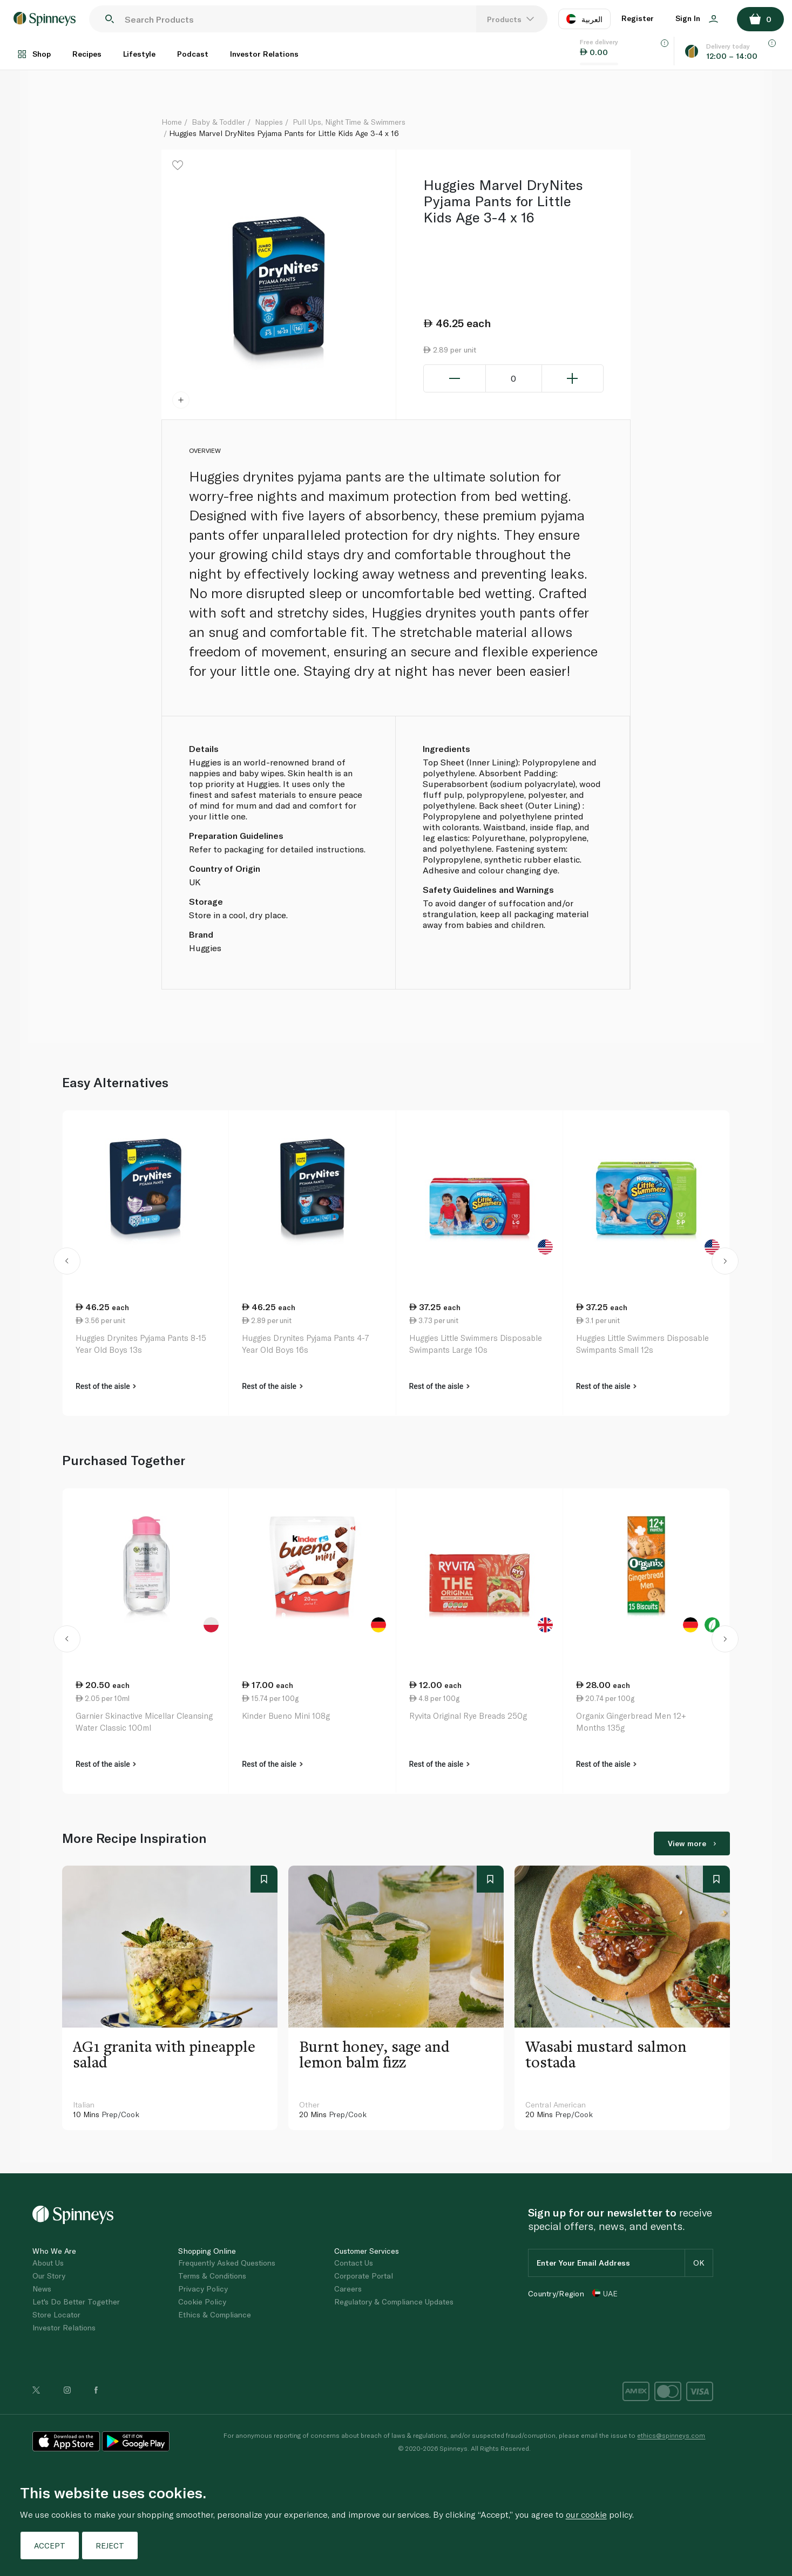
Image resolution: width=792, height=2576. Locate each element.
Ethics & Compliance (214, 2314)
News (41, 2288)
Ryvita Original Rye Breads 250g (468, 1715)
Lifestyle (139, 53)
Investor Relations (264, 53)
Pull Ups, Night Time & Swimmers (349, 121)
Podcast (192, 53)
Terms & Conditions (212, 2275)
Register (637, 18)
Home (171, 121)
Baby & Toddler (218, 121)
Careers (348, 2288)
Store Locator (56, 2314)
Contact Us (353, 2262)
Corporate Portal (363, 2275)
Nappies (269, 121)
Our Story (48, 2275)
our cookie (586, 2514)
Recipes (86, 53)
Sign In (696, 18)
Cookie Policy (202, 2301)
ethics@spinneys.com (671, 2435)
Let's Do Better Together (76, 2301)
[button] (66, 1263)
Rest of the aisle (106, 1386)
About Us (48, 2262)
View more (692, 1843)
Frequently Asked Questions (226, 2262)
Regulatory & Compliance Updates (393, 2301)
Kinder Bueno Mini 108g (286, 1715)
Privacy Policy (203, 2288)
